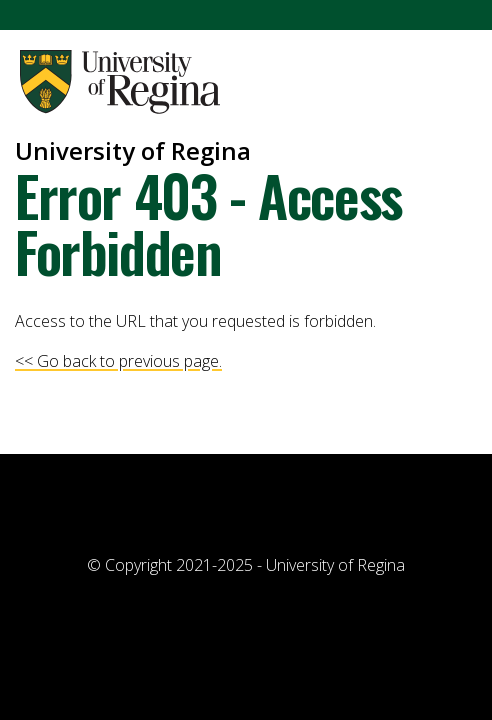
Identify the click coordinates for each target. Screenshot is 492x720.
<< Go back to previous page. (118, 361)
